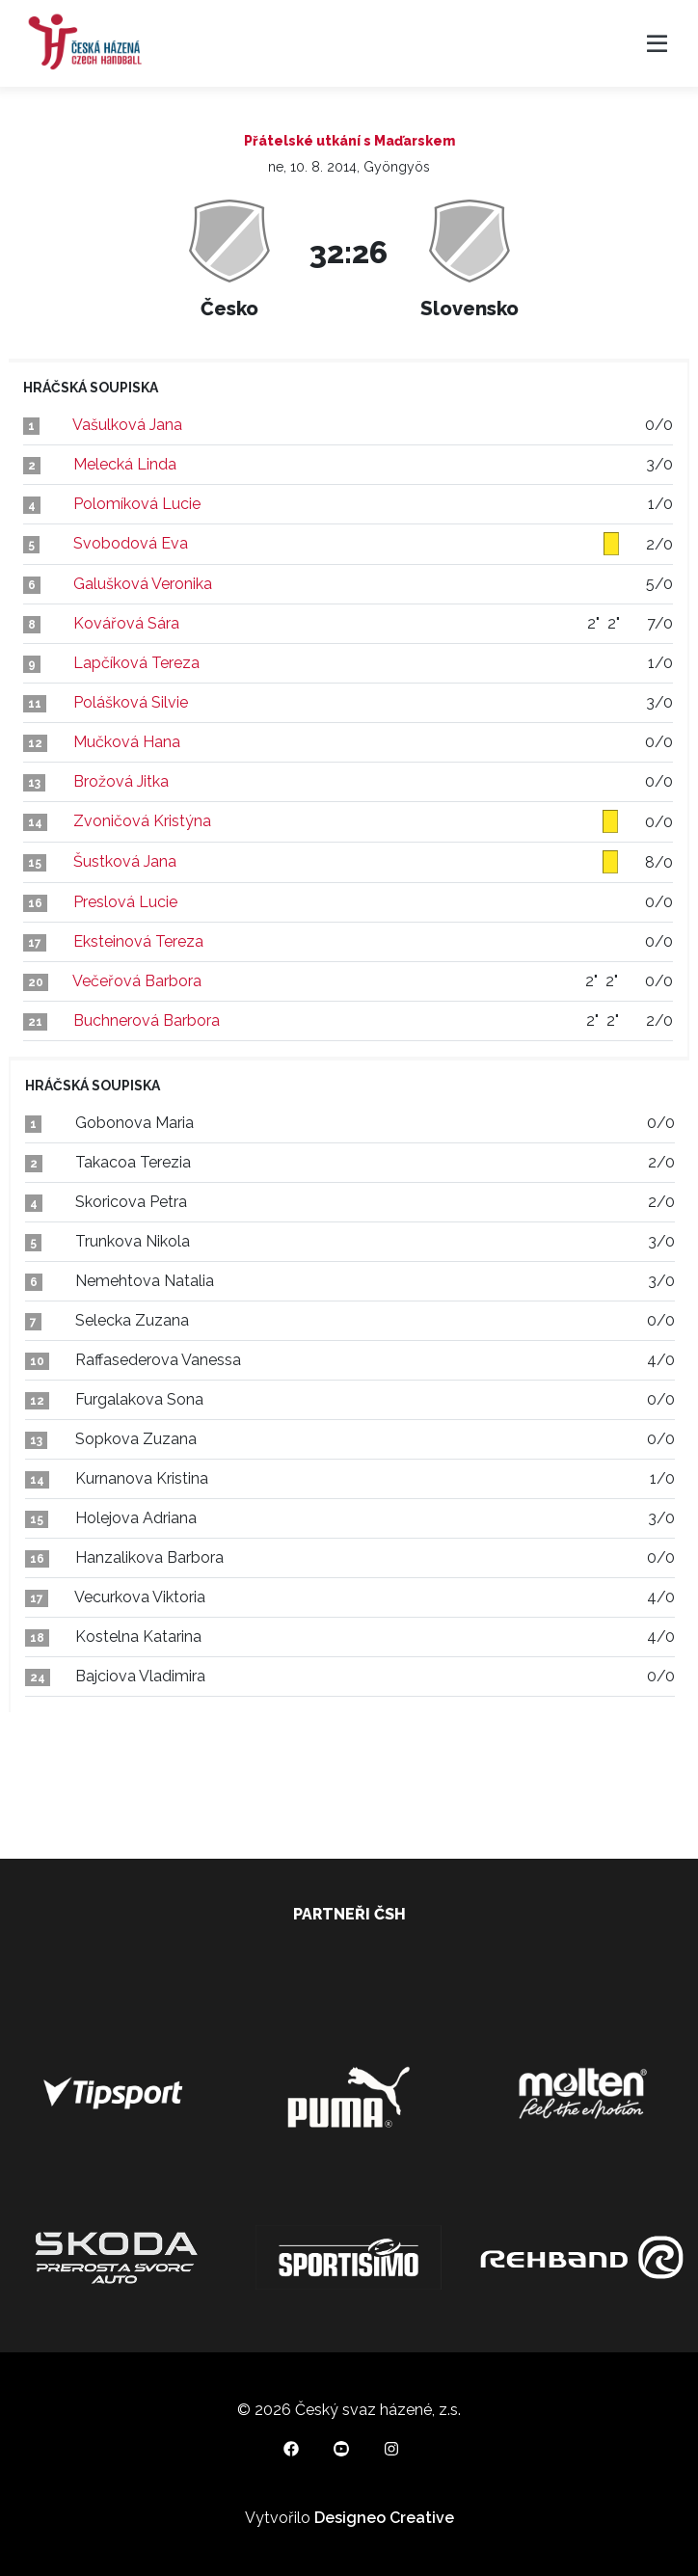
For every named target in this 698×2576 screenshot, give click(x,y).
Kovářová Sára (126, 623)
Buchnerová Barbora (146, 1020)
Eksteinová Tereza (138, 941)
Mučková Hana (126, 742)
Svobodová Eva (130, 543)
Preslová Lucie (125, 902)
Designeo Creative (384, 2518)
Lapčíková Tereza (136, 663)
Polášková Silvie (130, 702)
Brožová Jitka (121, 781)
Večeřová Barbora (136, 981)
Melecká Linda (124, 464)
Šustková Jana (124, 861)
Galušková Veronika (142, 584)
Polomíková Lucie (137, 504)
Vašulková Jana (127, 425)
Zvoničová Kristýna (142, 821)
